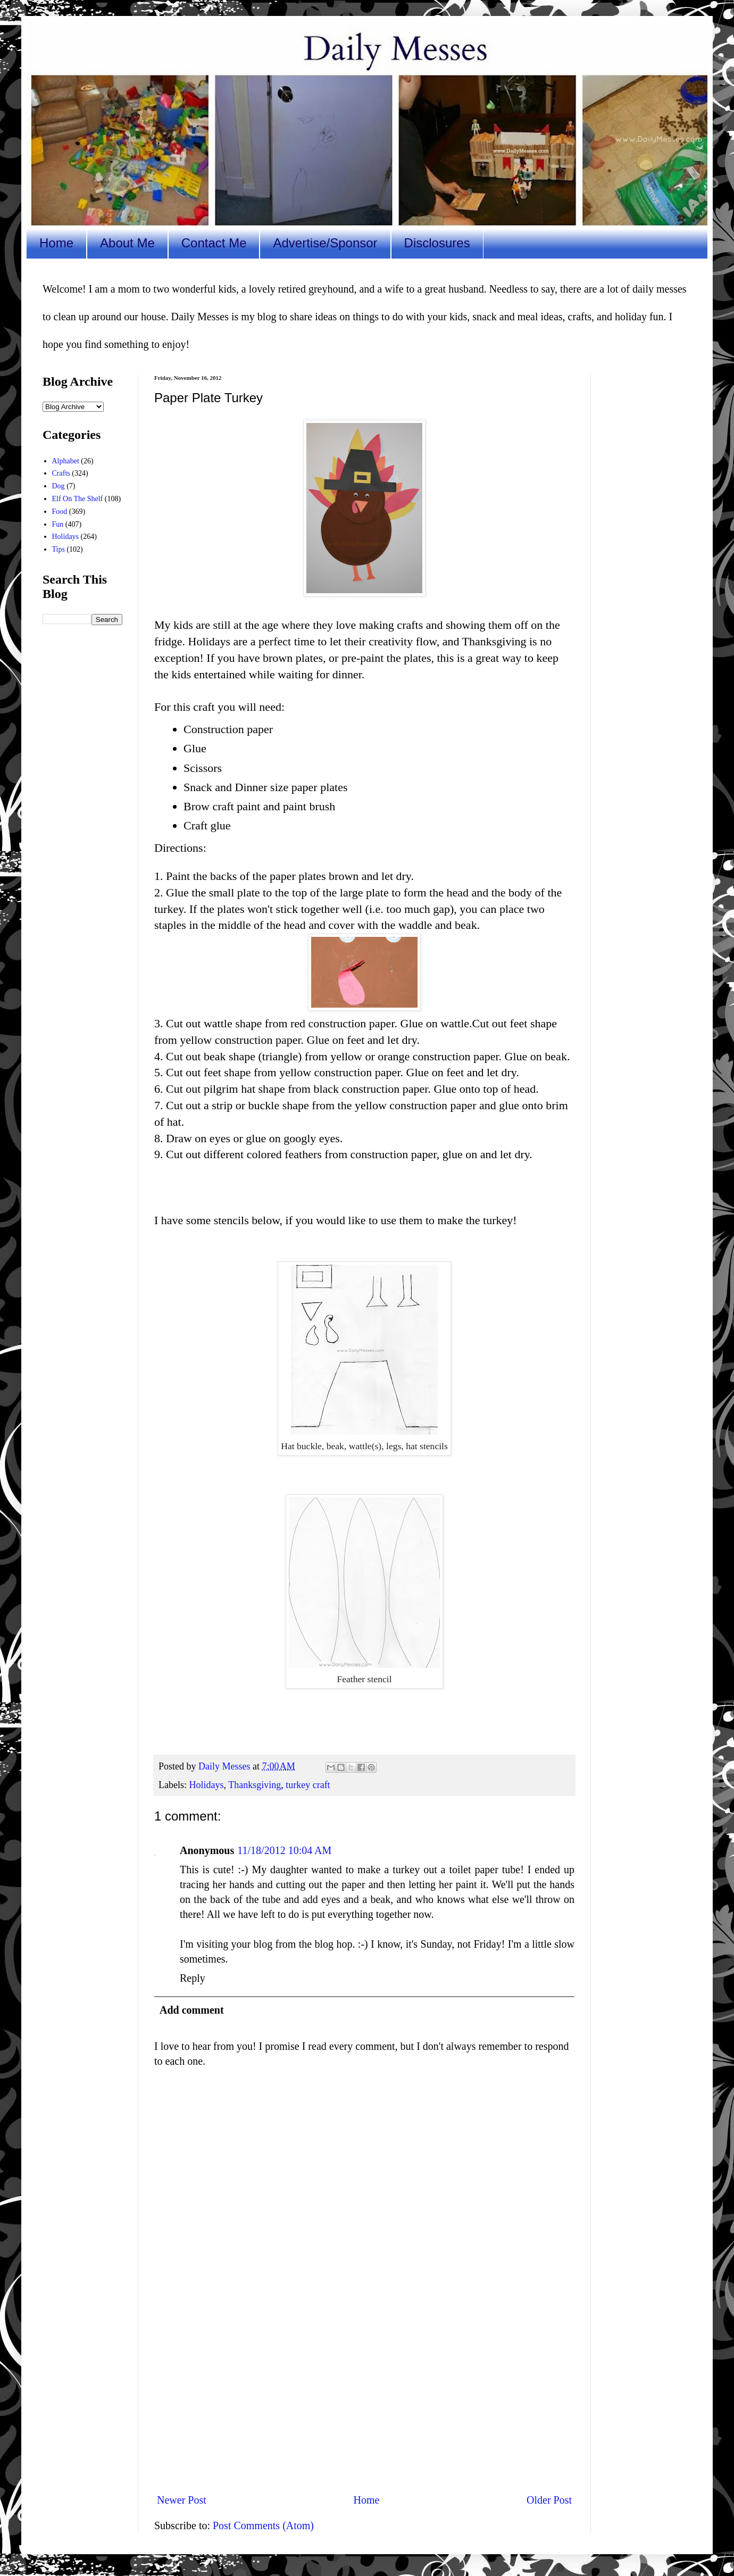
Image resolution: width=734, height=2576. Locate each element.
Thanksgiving (254, 1785)
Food (60, 512)
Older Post (549, 2500)
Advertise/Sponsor (325, 243)
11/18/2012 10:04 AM (284, 1850)
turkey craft (308, 1785)
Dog (58, 486)
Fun (58, 524)
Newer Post (181, 2500)
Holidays (206, 1785)
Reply (192, 1978)
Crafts (61, 473)
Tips (58, 549)
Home (56, 243)
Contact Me (214, 243)
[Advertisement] (364, 2396)
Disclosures (437, 243)
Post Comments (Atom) (263, 2525)
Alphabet (65, 461)
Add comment (192, 2010)
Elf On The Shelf (77, 499)
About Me (127, 243)
